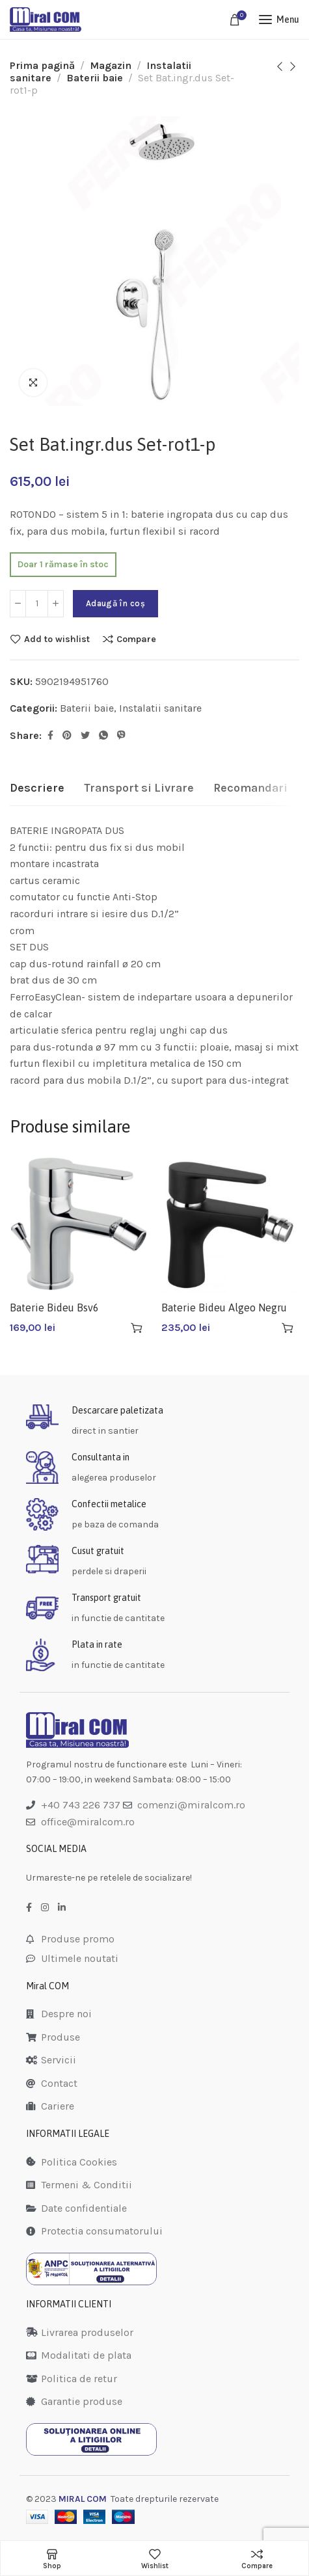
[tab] (37, 788)
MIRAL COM (83, 2498)
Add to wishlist (57, 639)
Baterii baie (94, 78)
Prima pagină (42, 65)
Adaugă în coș (115, 603)
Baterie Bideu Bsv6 (54, 1307)
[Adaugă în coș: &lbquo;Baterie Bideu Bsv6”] (136, 1327)
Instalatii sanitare (160, 708)
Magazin (110, 65)
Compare (136, 639)
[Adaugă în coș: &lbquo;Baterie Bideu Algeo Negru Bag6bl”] (287, 1327)
